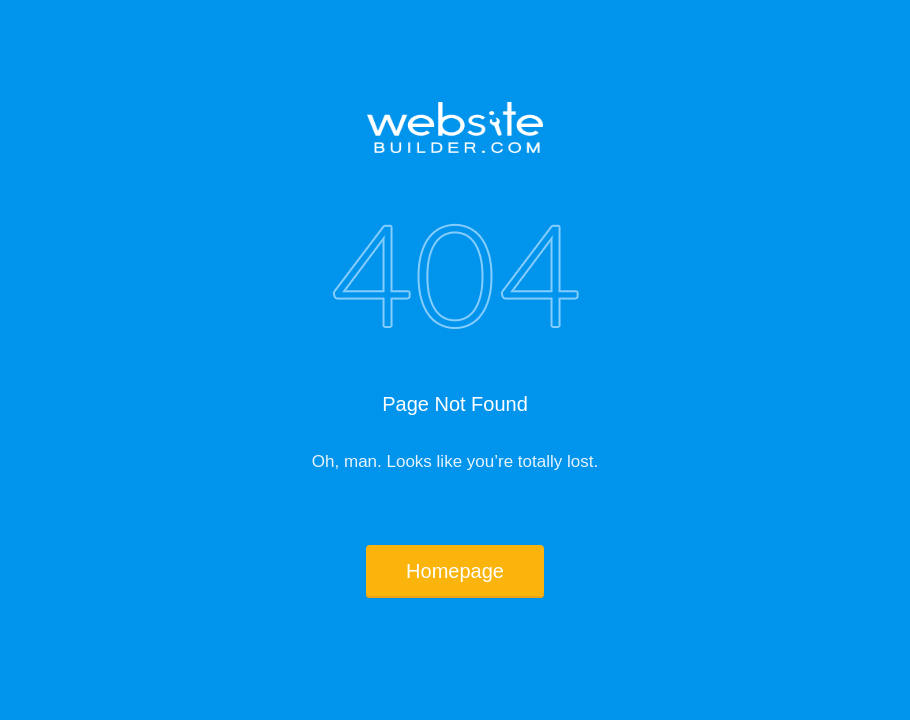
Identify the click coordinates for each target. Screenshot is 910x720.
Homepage (455, 571)
